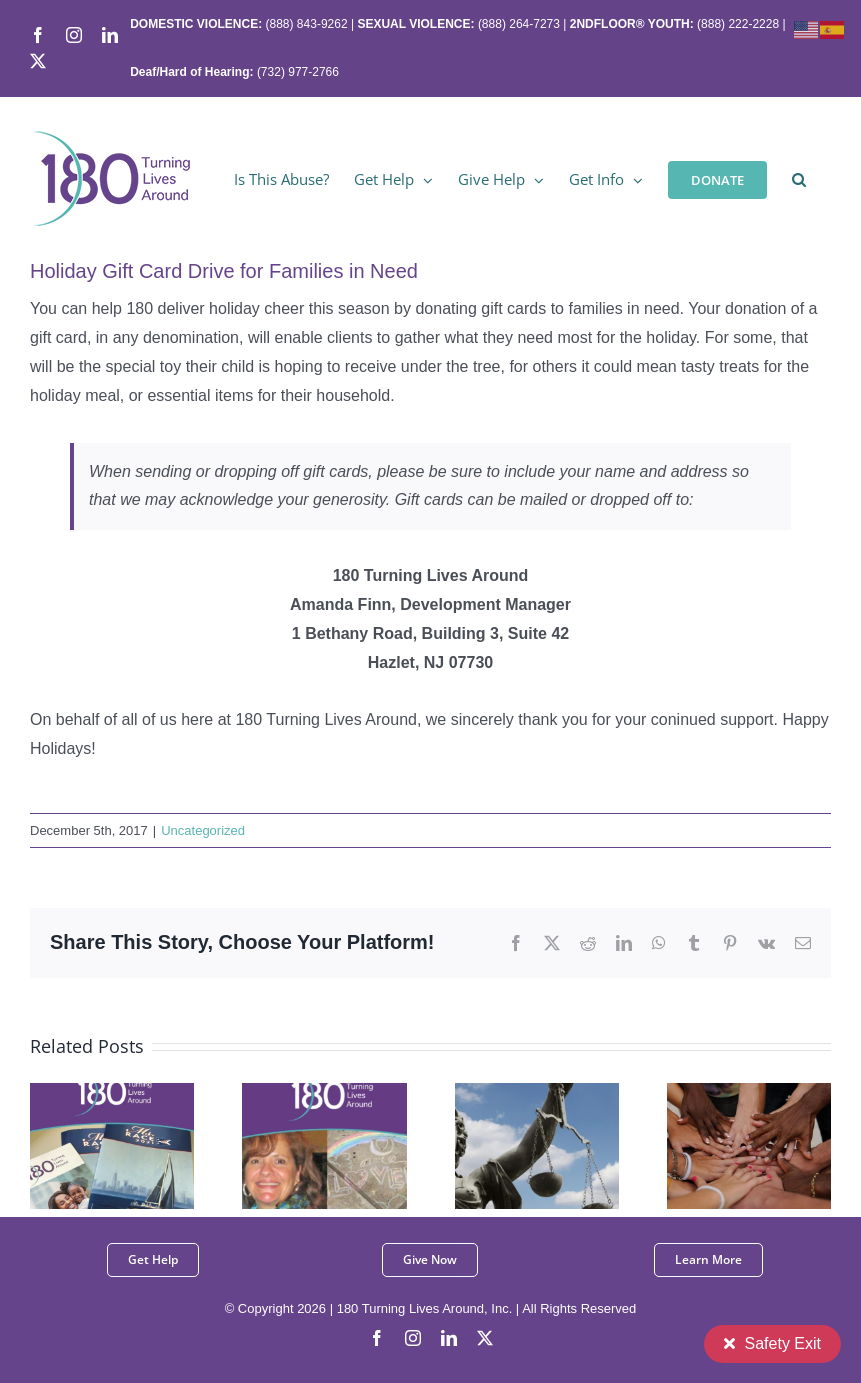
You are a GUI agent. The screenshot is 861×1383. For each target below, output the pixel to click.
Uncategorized (203, 830)
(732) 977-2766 (298, 72)
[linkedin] (449, 1338)
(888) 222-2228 (738, 24)
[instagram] (413, 1338)
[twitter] (485, 1338)
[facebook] (377, 1338)
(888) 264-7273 (519, 24)
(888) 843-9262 (304, 24)
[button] (799, 178)
